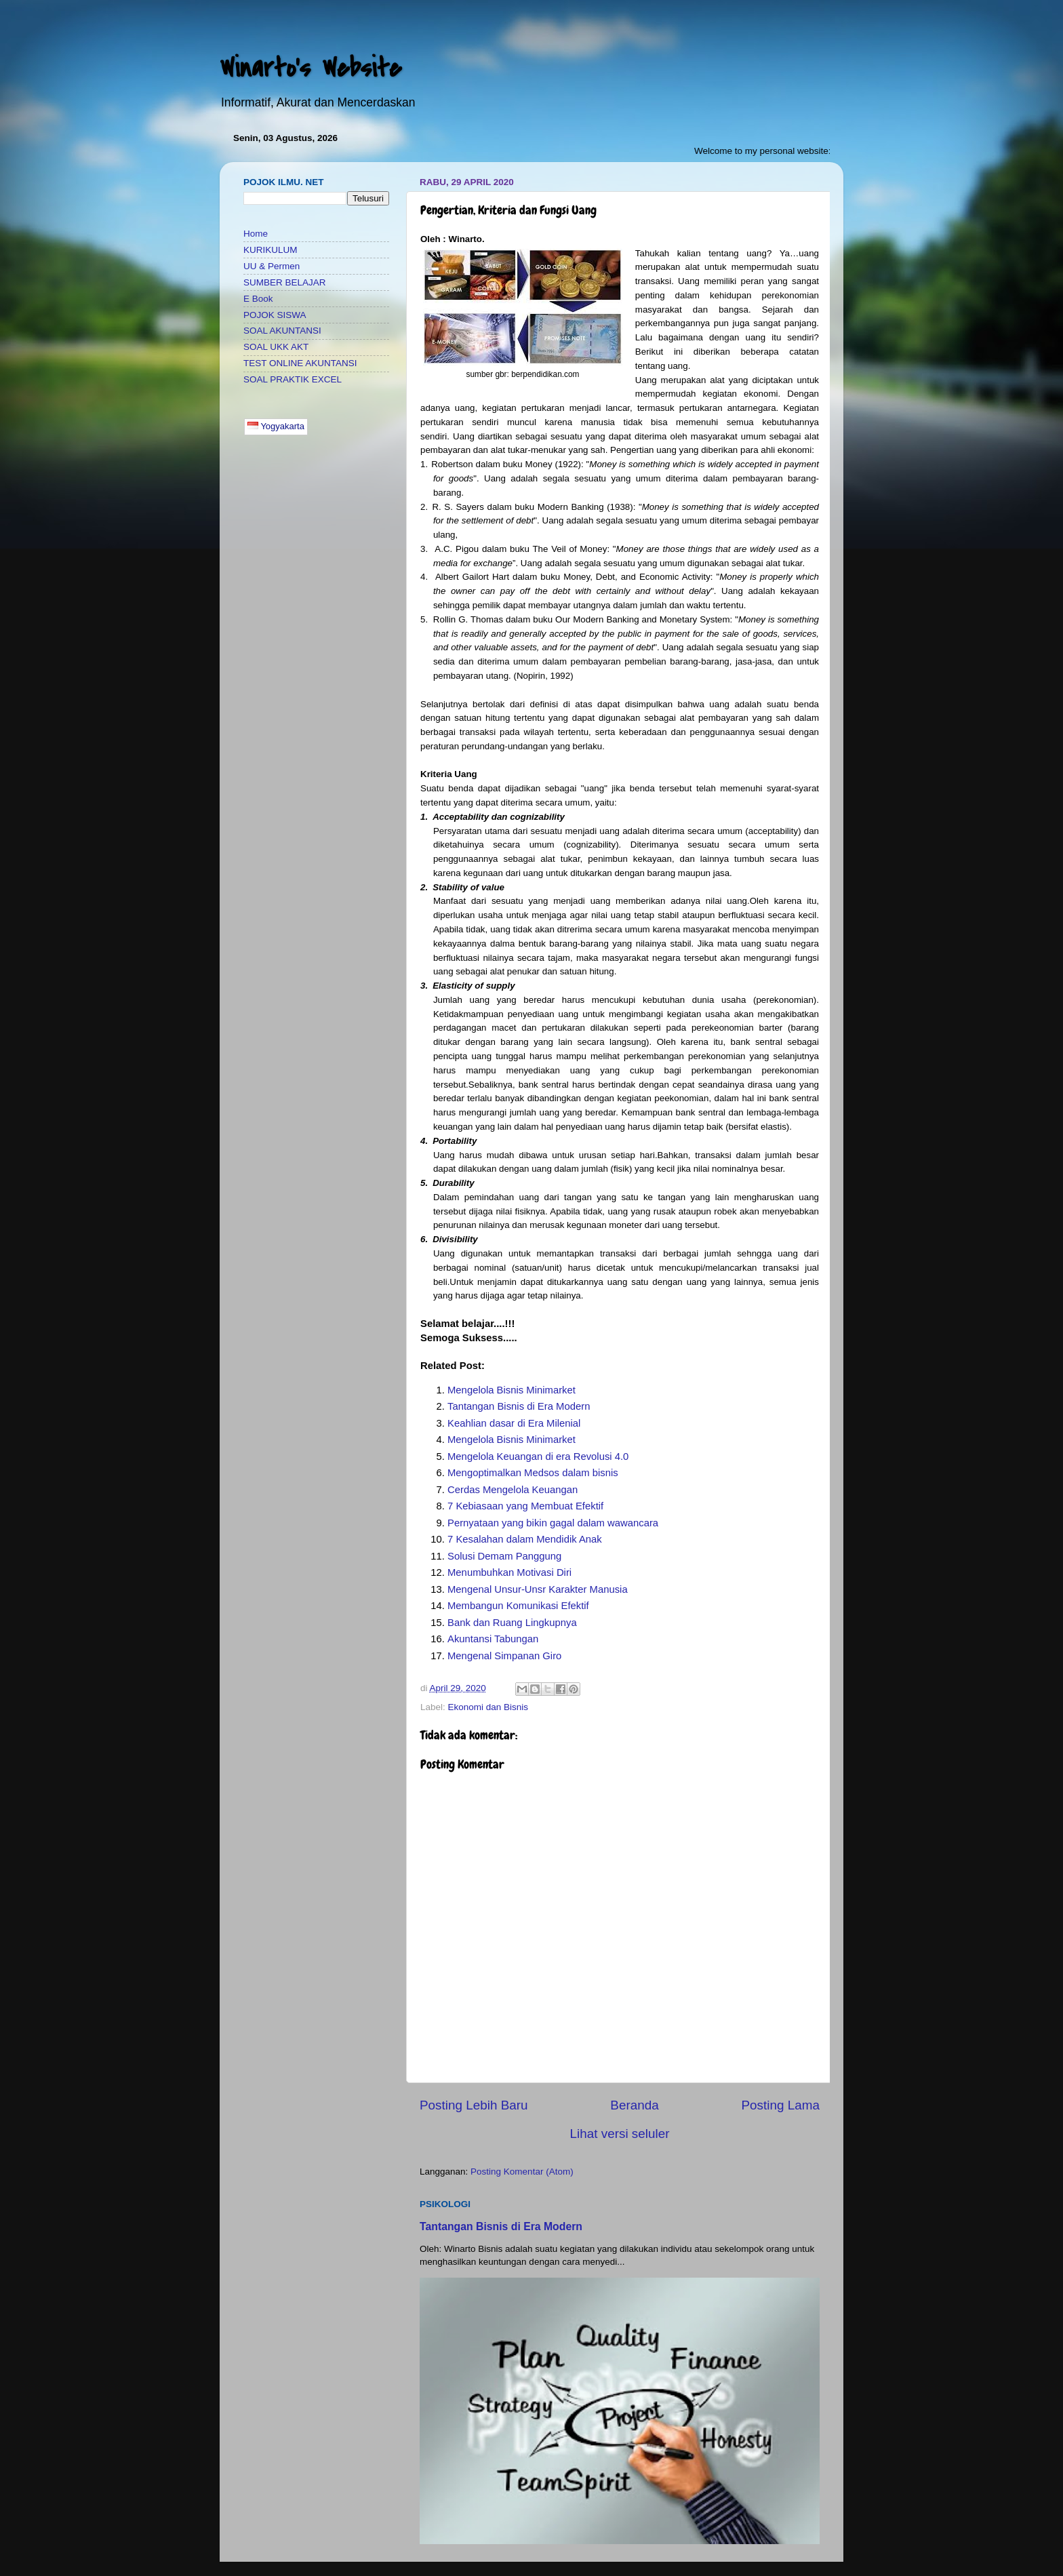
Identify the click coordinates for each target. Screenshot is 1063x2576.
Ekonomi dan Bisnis (488, 1707)
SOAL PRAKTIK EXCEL (292, 379)
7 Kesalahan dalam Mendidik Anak (524, 1539)
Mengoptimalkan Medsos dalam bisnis (532, 1472)
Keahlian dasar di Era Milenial (513, 1423)
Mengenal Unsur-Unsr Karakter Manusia (537, 1589)
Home (255, 234)
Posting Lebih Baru (474, 2105)
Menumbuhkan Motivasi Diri (509, 1572)
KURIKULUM (270, 250)
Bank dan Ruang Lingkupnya (512, 1622)
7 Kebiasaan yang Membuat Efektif (525, 1506)
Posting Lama (780, 2105)
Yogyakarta (275, 426)
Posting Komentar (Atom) (522, 2171)
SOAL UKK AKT (275, 347)
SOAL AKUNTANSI (282, 330)
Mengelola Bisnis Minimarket (511, 1390)
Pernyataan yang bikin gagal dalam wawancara (552, 1523)
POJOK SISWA (274, 315)
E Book (258, 299)
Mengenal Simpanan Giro (504, 1655)
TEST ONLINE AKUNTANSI (300, 363)
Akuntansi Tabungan (492, 1638)
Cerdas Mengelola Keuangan (512, 1489)
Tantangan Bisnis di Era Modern (518, 1406)
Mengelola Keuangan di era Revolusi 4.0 (537, 1456)
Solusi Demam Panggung (504, 1556)
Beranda (634, 2105)
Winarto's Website (310, 68)
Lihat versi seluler (620, 2133)
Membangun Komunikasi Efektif (518, 1605)
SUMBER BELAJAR (284, 282)
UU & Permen (271, 266)
